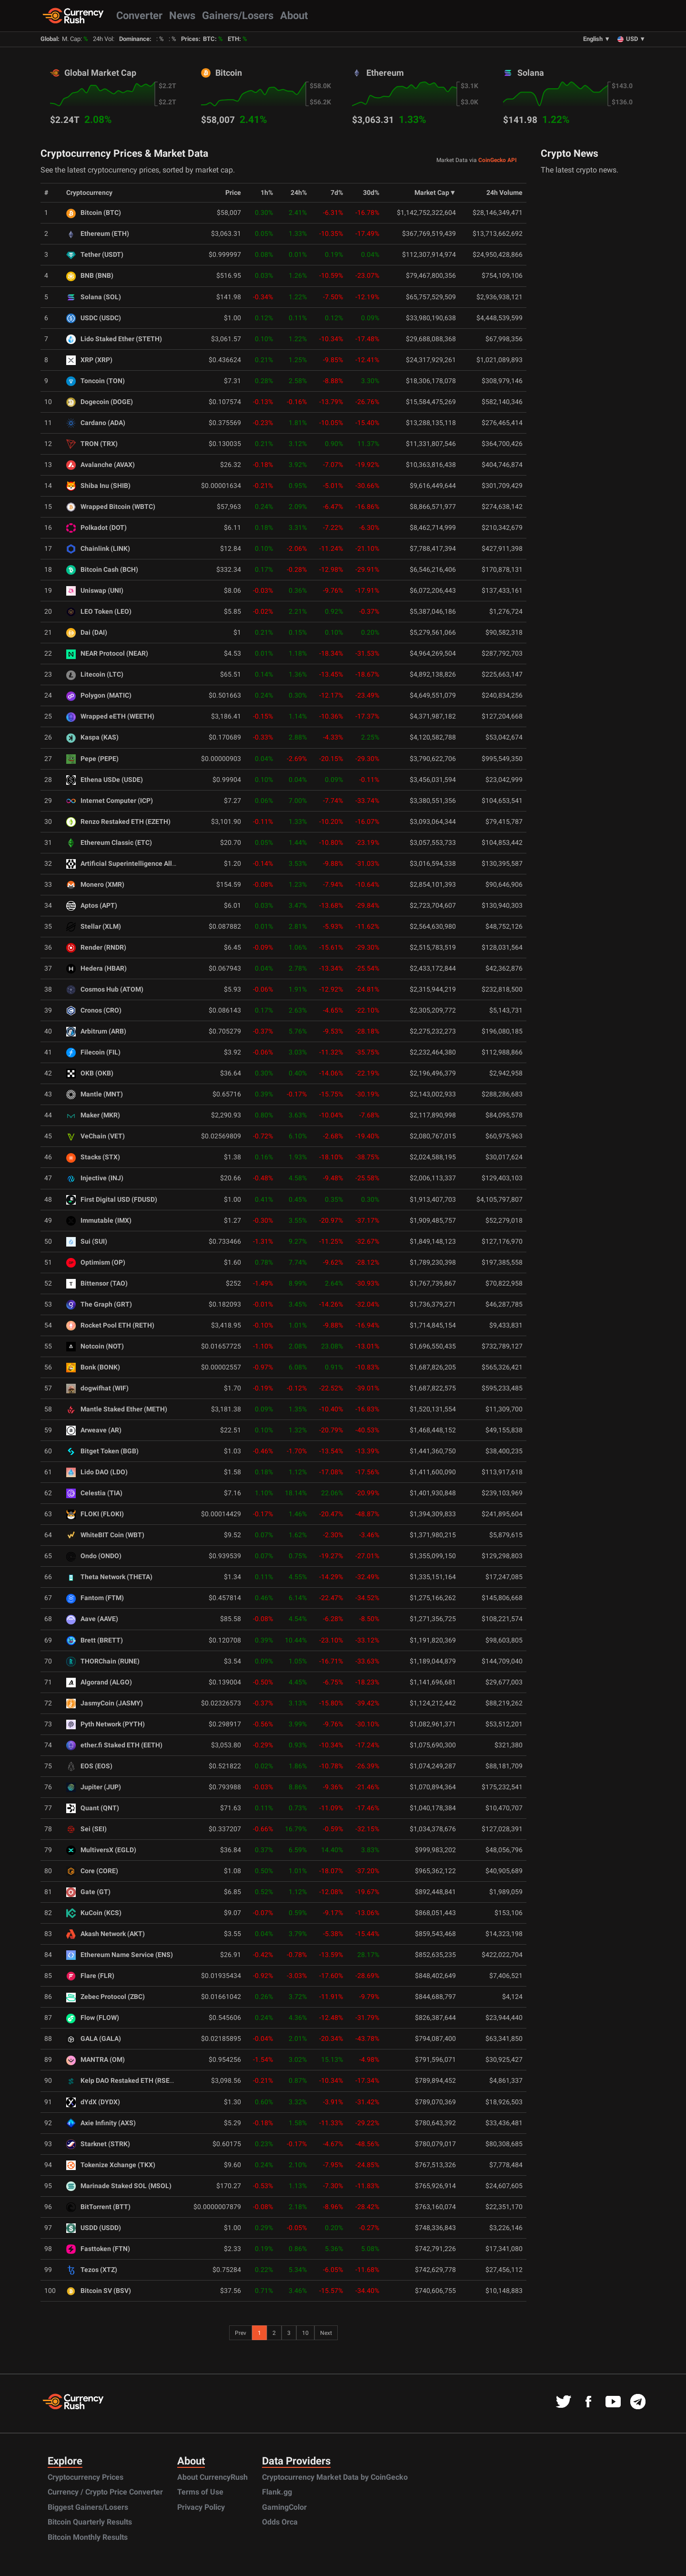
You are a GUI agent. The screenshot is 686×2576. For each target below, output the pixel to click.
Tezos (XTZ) (91, 2270)
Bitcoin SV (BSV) (98, 2291)
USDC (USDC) (93, 318)
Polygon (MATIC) (98, 695)
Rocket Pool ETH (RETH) (110, 1325)
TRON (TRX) (92, 444)
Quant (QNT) (92, 1808)
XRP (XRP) (89, 360)
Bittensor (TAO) (97, 1283)
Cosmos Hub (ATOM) (104, 989)
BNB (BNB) (89, 276)
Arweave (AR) (93, 1430)
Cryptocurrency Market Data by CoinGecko (335, 2477)
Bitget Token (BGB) (102, 1451)
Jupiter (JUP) (93, 1787)
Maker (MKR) (93, 1115)
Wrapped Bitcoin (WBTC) (110, 507)
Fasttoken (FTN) (98, 2249)
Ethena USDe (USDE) (104, 780)
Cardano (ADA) (95, 423)
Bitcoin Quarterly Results (90, 2521)
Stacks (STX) (93, 1157)
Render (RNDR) (96, 947)
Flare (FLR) (90, 1976)
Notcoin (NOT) (95, 1346)
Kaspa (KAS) (92, 737)
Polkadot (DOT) (96, 528)
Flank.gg (277, 2491)
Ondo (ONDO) (93, 1556)
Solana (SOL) (93, 297)
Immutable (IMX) (98, 1221)
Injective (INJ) (94, 1178)
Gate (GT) (88, 1892)
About (294, 15)
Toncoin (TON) (95, 381)
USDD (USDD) (93, 2228)
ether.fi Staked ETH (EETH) (114, 1745)
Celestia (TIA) (94, 1493)
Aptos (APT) (91, 906)
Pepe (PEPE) (92, 759)
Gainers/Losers (237, 15)
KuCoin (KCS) (93, 1913)
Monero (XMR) (95, 885)
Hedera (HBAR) (96, 968)
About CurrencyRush (212, 2477)
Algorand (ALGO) (99, 1682)
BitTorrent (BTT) (98, 2207)
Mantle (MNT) (94, 1094)
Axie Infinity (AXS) (101, 2123)
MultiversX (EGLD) (101, 1850)
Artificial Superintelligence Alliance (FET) (136, 864)
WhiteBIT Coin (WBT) (105, 1535)
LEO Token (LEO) (98, 612)
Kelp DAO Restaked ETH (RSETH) (123, 2081)
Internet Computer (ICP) (109, 801)
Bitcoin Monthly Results (88, 2537)
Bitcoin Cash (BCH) (102, 570)
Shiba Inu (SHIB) (98, 486)
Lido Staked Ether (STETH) (114, 339)
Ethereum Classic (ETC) (109, 843)
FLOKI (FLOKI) (95, 1514)
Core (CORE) (92, 1871)
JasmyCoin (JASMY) (104, 1703)
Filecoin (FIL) (93, 1052)
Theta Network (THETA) (109, 1577)
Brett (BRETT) (94, 1640)
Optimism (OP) (95, 1262)
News (182, 15)
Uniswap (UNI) (94, 591)
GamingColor (284, 2507)
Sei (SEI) (86, 1829)
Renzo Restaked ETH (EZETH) (118, 822)
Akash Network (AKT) (105, 1934)
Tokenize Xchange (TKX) (110, 2165)
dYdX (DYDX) (93, 2102)
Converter (139, 15)
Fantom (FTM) (95, 1598)
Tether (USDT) (94, 255)
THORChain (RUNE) (103, 1661)
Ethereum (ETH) (97, 234)
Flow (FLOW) (92, 2018)
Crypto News (569, 153)
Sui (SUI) (86, 1241)
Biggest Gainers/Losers (88, 2507)
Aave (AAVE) (92, 1619)
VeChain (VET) (95, 1136)
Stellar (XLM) (93, 927)
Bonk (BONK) (93, 1367)
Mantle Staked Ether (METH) (116, 1409)
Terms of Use (200, 2491)
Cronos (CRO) (93, 1010)
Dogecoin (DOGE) (99, 402)
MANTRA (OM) (95, 2060)
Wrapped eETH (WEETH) (110, 716)
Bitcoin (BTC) (93, 213)
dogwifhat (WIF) (97, 1388)
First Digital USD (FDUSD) (111, 1200)
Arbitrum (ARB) (96, 1031)
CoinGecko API (497, 160)
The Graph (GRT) (99, 1304)
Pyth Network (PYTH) (105, 1724)
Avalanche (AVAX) (100, 465)
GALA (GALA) (93, 2039)
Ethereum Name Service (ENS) (119, 1955)
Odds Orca (280, 2521)
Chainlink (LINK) (98, 549)
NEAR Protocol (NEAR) (107, 653)
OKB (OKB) (89, 1073)
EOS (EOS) (89, 1766)
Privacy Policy (201, 2507)
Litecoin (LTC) (94, 674)
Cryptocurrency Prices (85, 2477)
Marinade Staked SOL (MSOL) (119, 2186)
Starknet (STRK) (98, 2144)
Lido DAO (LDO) (97, 1472)
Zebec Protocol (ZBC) (105, 1997)
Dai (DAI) (86, 633)
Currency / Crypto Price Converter (105, 2491)
